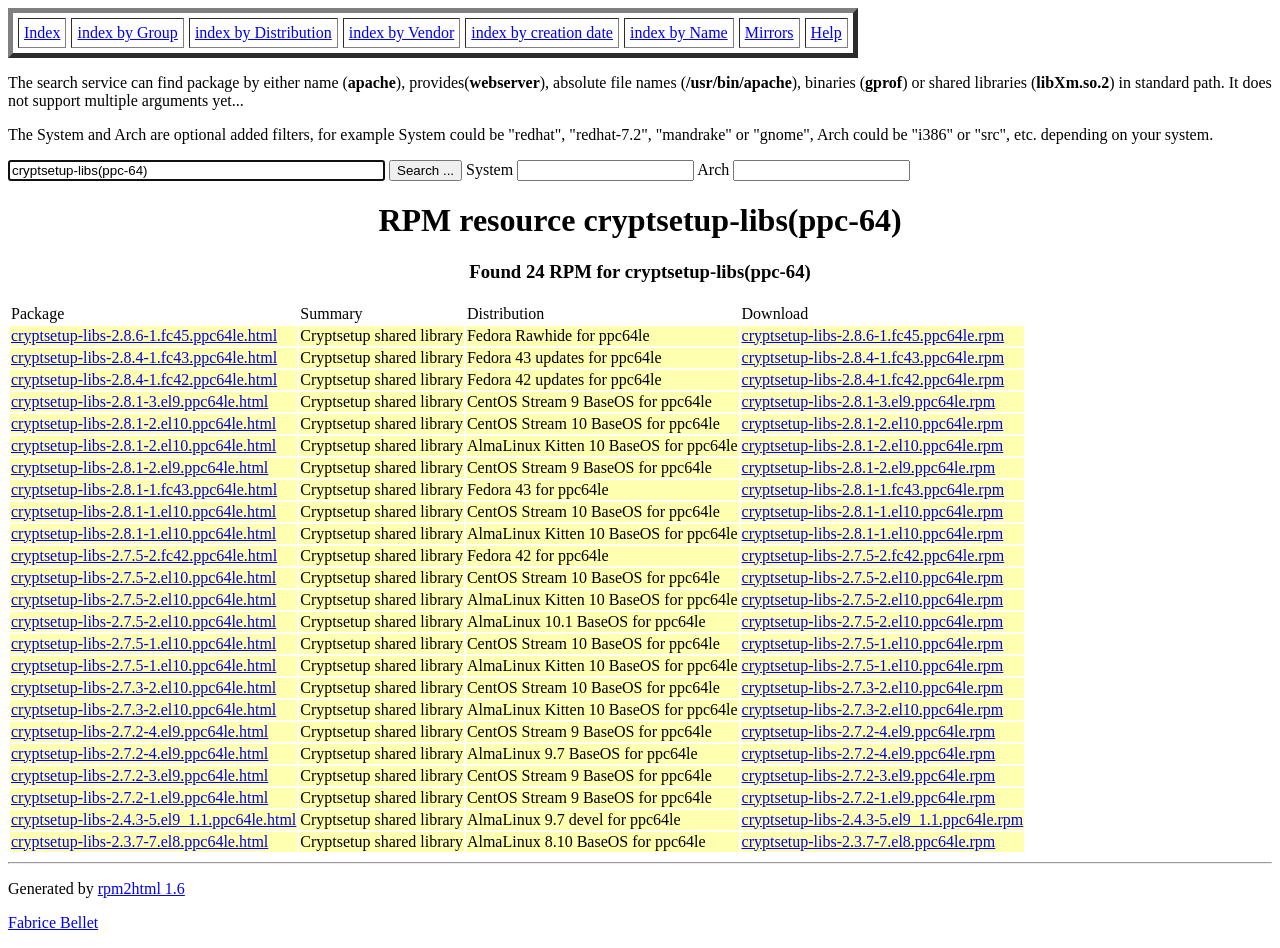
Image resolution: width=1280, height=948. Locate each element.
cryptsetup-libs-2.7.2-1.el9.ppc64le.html (139, 797)
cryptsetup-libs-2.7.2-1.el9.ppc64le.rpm (869, 797)
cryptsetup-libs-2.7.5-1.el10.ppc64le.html (143, 643)
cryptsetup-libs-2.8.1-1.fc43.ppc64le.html (144, 489)
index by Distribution (263, 32)
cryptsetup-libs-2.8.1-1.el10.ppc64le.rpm (873, 511)
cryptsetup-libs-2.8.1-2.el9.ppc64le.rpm (869, 467)
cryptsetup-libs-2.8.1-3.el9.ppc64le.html (139, 401)
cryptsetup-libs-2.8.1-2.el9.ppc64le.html (139, 467)
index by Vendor (401, 32)
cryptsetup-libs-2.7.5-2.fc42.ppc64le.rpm (873, 555)
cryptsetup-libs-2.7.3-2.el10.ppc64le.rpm (873, 687)
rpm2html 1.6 (141, 888)
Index (42, 32)
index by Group (127, 32)
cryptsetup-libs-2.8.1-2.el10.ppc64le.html (143, 423)
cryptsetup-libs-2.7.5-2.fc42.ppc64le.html (144, 555)
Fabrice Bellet (53, 922)
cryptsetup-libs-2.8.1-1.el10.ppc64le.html (143, 511)
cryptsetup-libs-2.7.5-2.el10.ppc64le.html (143, 577)
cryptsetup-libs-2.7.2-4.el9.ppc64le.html (139, 731)
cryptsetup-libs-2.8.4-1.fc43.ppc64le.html (144, 357)
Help (826, 32)
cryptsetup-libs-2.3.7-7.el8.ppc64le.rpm (869, 841)
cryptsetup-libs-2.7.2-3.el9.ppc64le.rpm (869, 775)
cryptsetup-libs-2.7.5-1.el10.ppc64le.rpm (873, 643)
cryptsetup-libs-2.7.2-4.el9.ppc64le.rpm (869, 731)
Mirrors (769, 32)
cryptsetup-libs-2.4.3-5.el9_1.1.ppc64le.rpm (883, 819)
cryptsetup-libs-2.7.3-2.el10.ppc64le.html (143, 687)
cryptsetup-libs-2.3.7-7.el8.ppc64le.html (139, 841)
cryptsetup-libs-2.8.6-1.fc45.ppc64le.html (144, 335)
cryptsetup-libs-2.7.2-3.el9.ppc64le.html (139, 775)
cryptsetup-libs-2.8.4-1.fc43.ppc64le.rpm (873, 357)
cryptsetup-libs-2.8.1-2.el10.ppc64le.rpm (873, 423)
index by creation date (542, 32)
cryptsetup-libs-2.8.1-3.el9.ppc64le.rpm (869, 401)
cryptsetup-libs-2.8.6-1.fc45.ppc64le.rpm (873, 335)
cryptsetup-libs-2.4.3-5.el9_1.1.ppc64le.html (153, 819)
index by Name (679, 32)
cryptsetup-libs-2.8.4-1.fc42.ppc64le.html (144, 379)
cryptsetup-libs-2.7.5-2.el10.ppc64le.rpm (873, 577)
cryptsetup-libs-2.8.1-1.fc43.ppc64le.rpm (873, 489)
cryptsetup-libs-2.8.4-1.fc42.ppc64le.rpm (873, 379)
